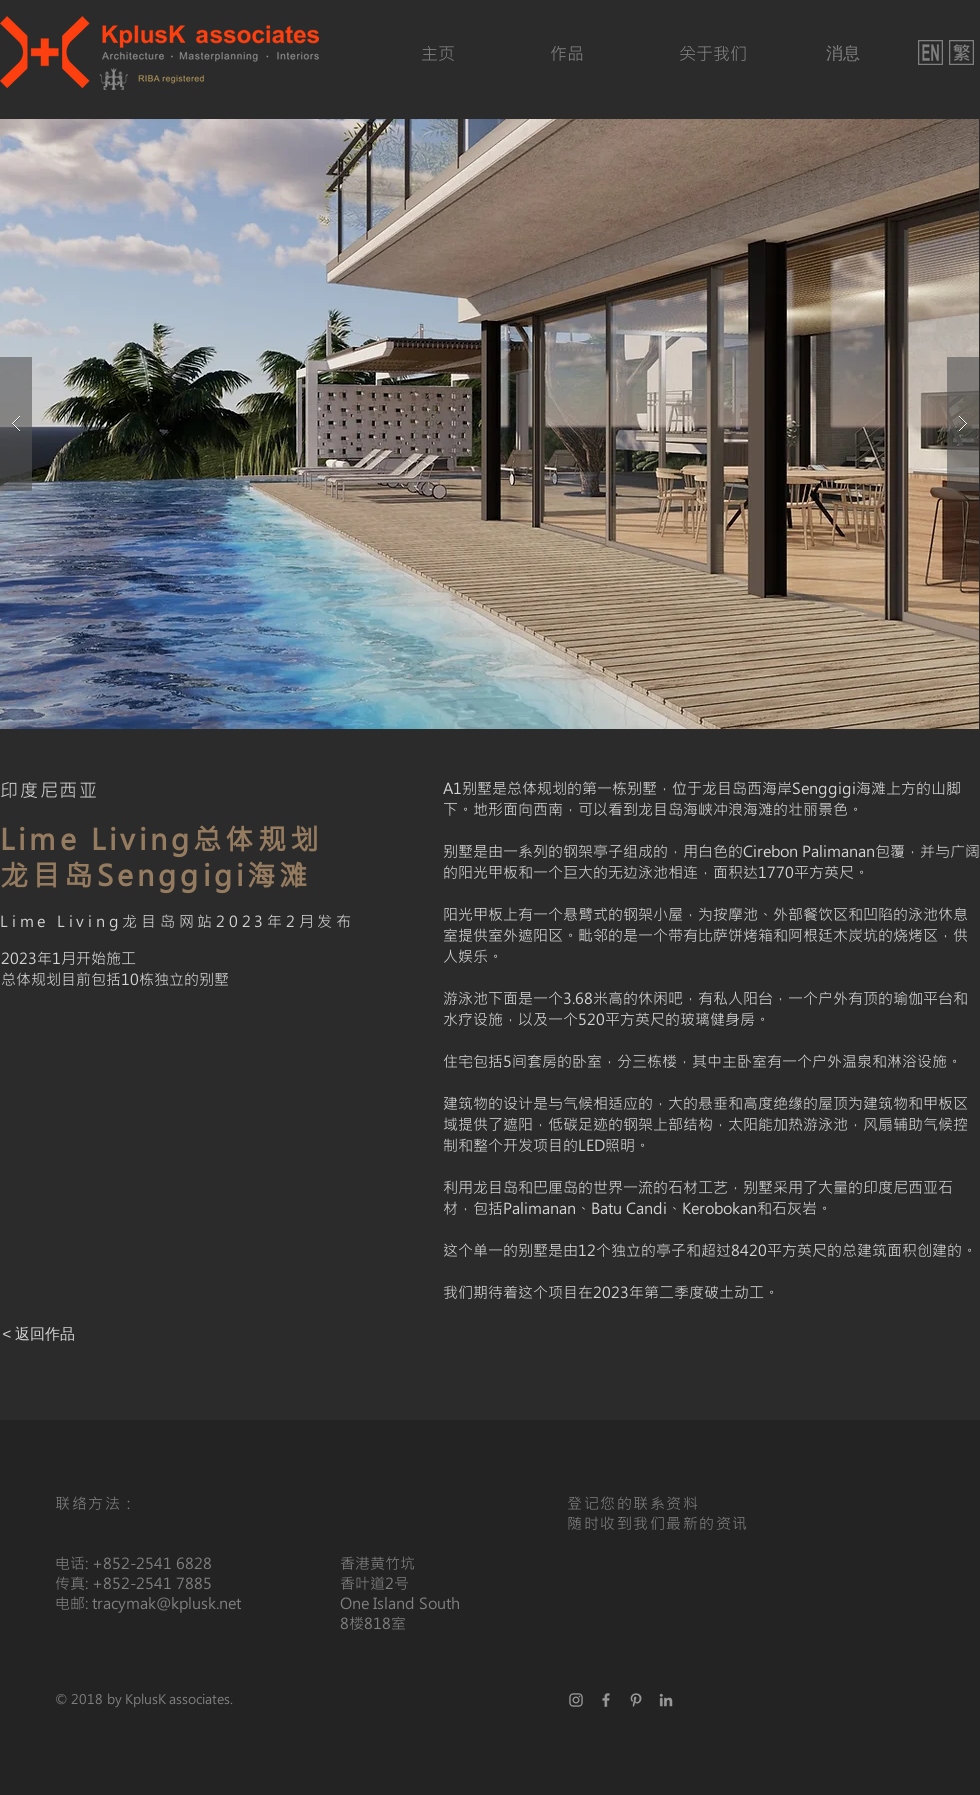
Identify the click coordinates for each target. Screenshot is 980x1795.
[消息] (842, 53)
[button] (489, 424)
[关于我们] (712, 53)
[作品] (567, 53)
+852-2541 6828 (152, 1563)
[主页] (437, 53)
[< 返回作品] (39, 1333)
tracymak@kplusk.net (166, 1603)
